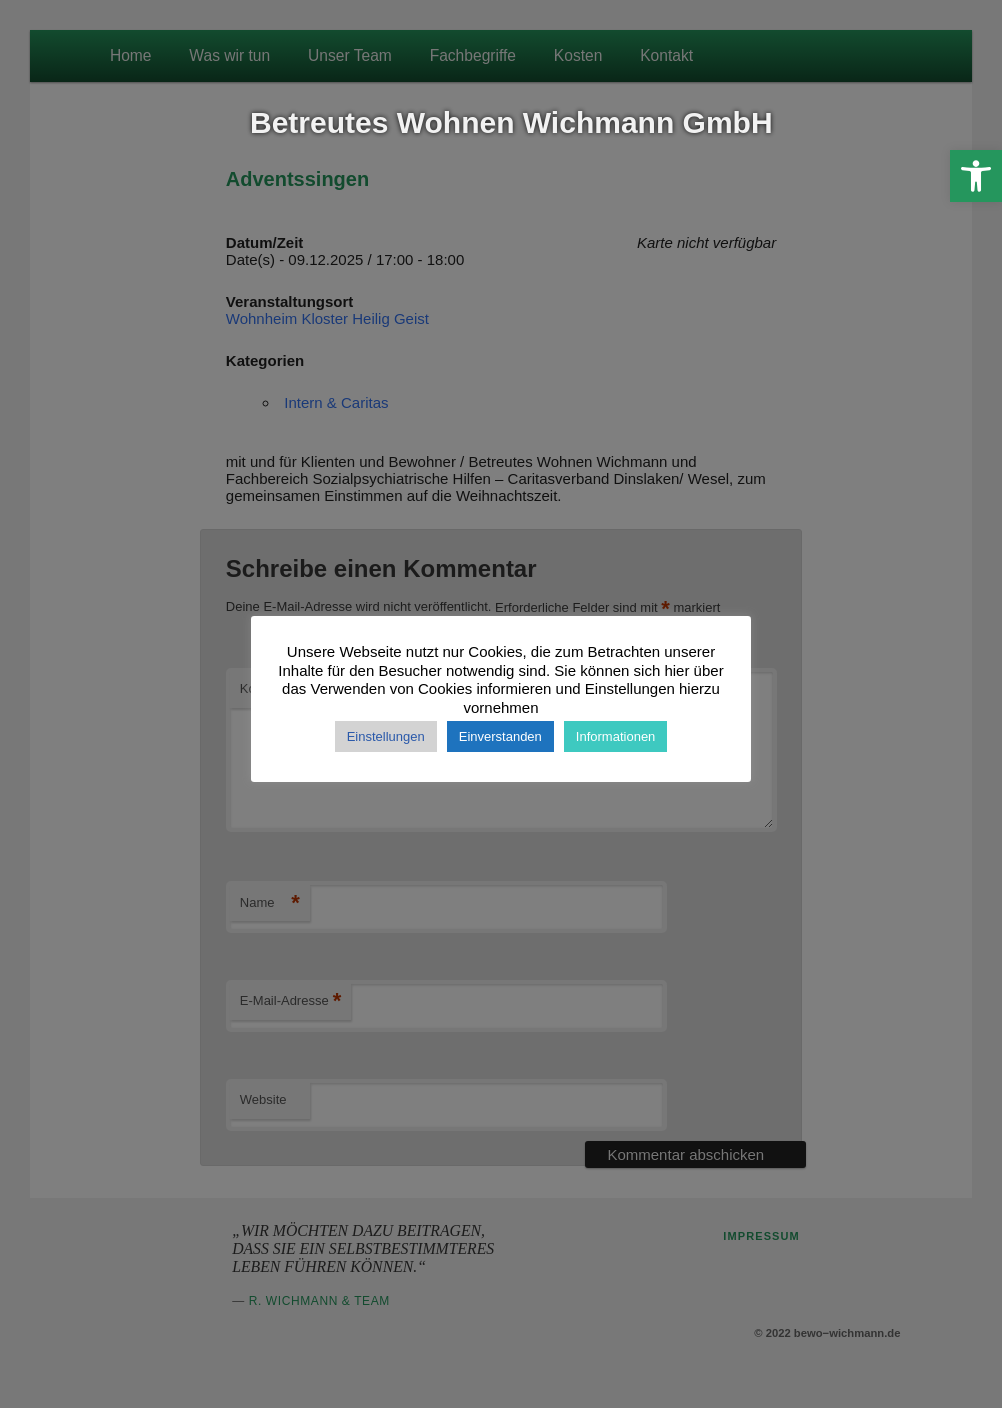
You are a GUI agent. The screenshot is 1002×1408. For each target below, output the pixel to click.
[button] (976, 176)
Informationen (616, 736)
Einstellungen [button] (386, 736)
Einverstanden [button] (500, 736)
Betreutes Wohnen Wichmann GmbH (511, 122)
